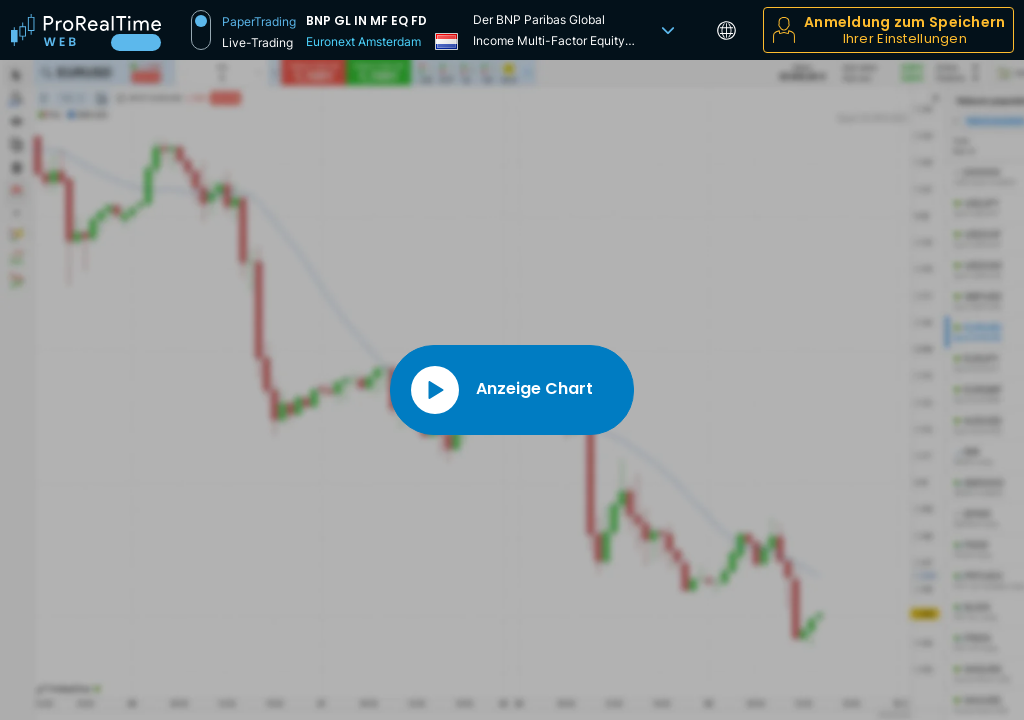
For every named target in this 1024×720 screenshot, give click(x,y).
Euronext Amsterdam (363, 41)
